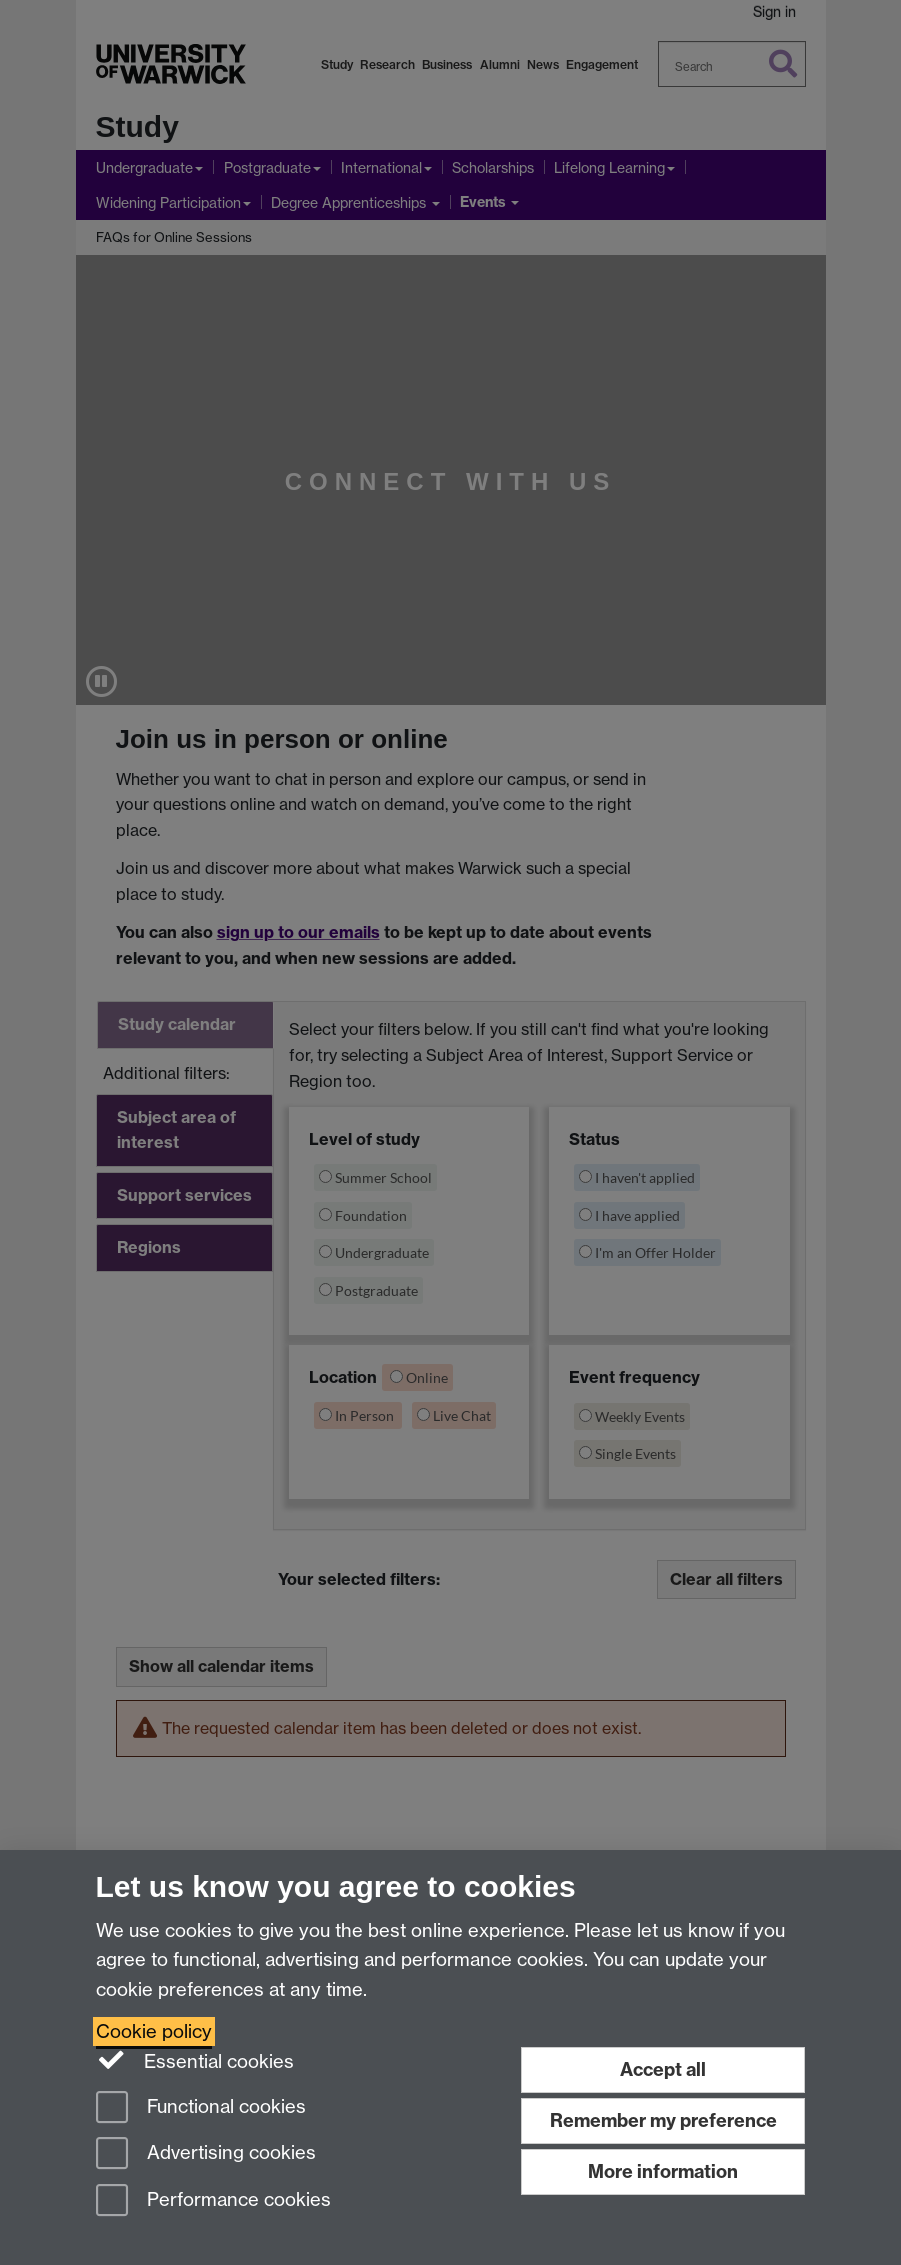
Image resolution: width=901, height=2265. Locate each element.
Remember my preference (663, 2120)
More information (663, 2171)
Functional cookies (201, 2108)
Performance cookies (213, 2201)
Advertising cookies (206, 2154)
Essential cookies (195, 2060)
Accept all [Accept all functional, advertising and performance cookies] (663, 2069)
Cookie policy (154, 2031)
